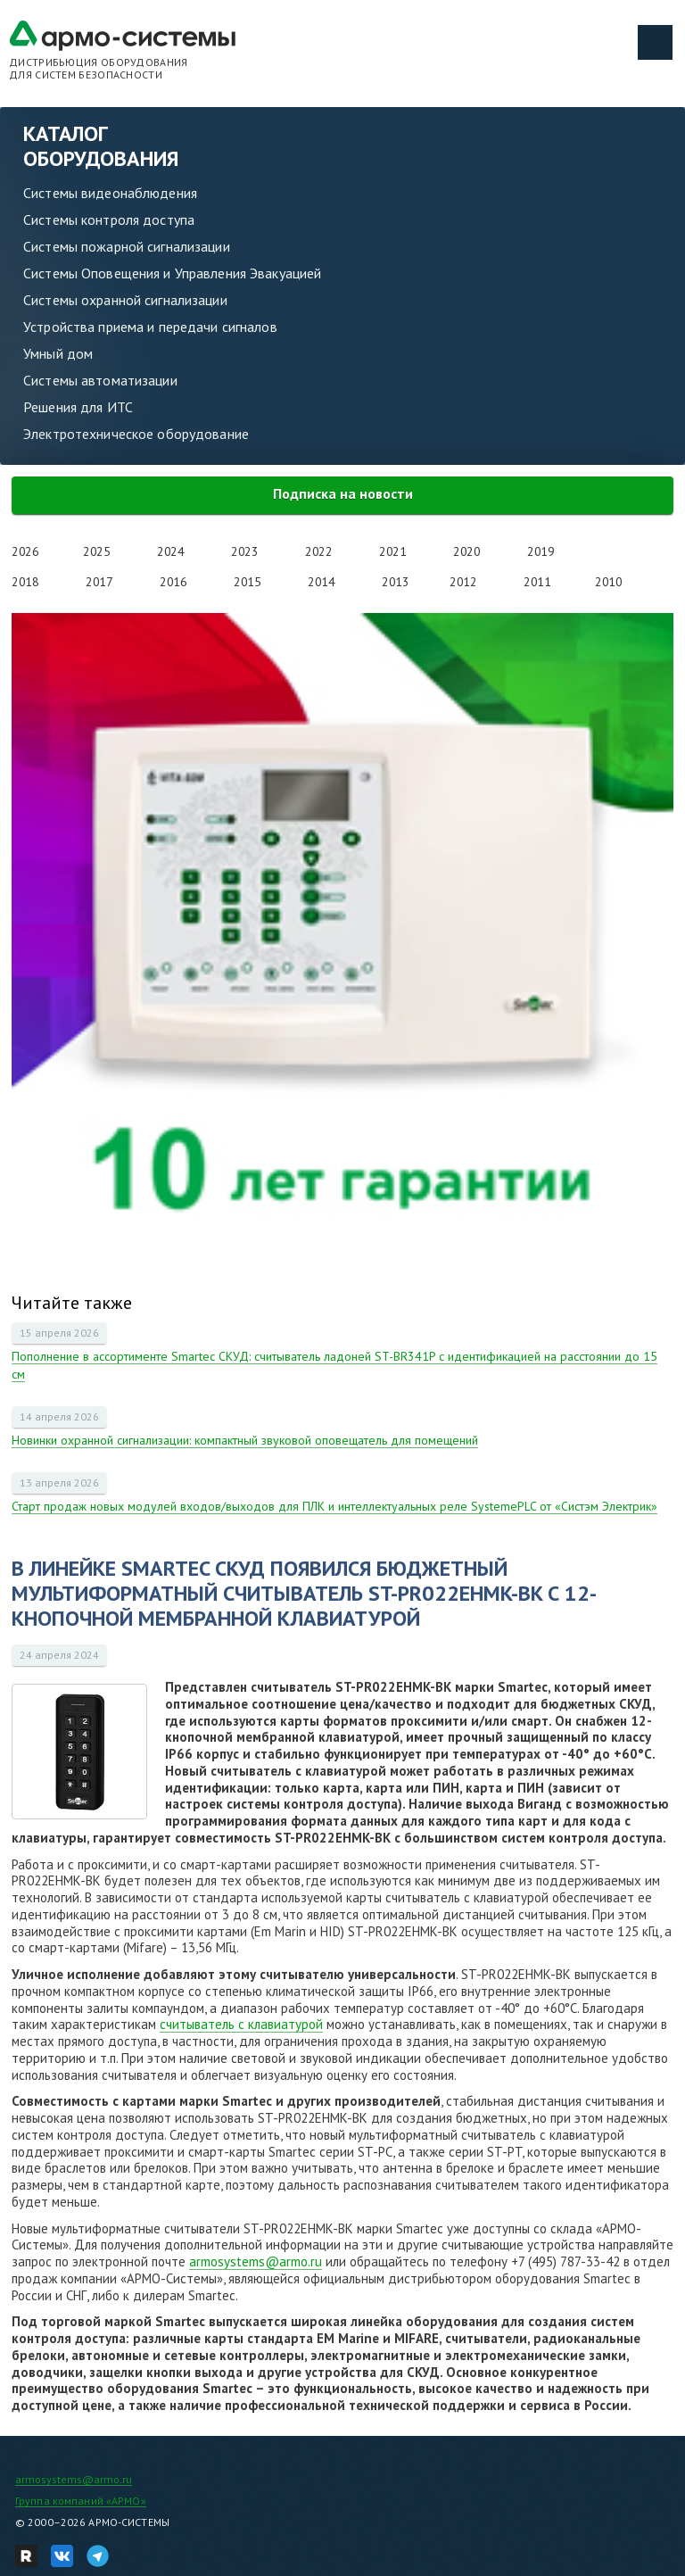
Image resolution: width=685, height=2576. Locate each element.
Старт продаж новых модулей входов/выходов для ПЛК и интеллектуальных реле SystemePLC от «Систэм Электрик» (334, 1506)
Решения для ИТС (78, 407)
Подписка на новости (343, 493)
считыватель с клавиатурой (241, 2024)
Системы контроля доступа (108, 219)
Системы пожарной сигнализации (126, 246)
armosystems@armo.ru (255, 2261)
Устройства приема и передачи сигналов (150, 326)
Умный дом (58, 353)
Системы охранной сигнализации (125, 300)
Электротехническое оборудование (136, 434)
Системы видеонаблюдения (110, 193)
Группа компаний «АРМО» (80, 2500)
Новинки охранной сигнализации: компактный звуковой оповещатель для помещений (245, 1440)
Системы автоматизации (100, 380)
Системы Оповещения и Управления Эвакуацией (172, 273)
